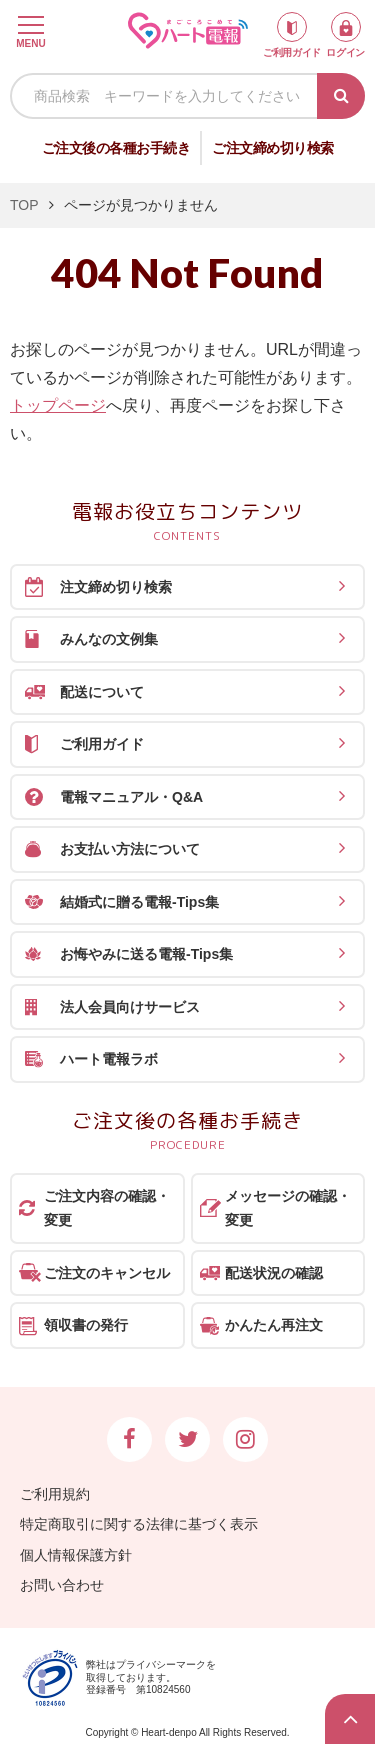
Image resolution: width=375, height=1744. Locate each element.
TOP (24, 205)
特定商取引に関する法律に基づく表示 (139, 1524)
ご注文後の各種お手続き (116, 148)
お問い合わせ (62, 1585)
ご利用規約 (55, 1494)
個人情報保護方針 (76, 1555)
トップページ (58, 405)
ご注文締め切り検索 (273, 148)
